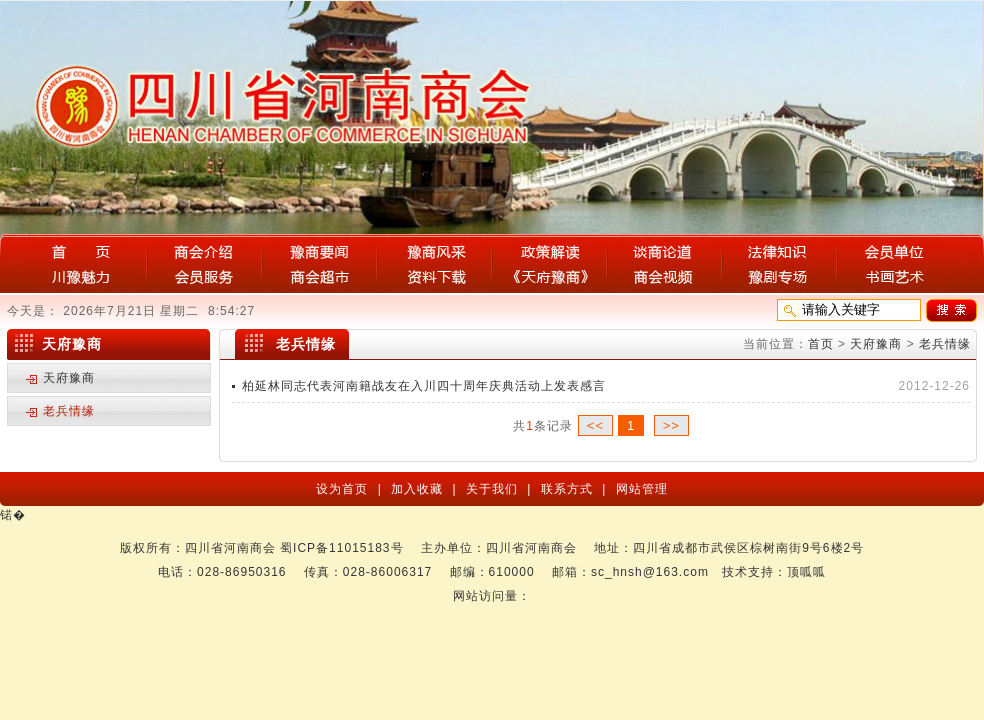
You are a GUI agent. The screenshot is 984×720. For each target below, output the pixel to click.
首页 (821, 344)
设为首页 (344, 489)
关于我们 (494, 489)
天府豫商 (876, 344)
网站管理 (639, 489)
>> (671, 425)
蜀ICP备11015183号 (341, 548)
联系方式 (569, 489)
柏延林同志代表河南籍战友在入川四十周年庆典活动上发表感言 (424, 386)
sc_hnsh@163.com (650, 572)
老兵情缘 (945, 344)
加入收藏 (419, 489)
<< (595, 425)
